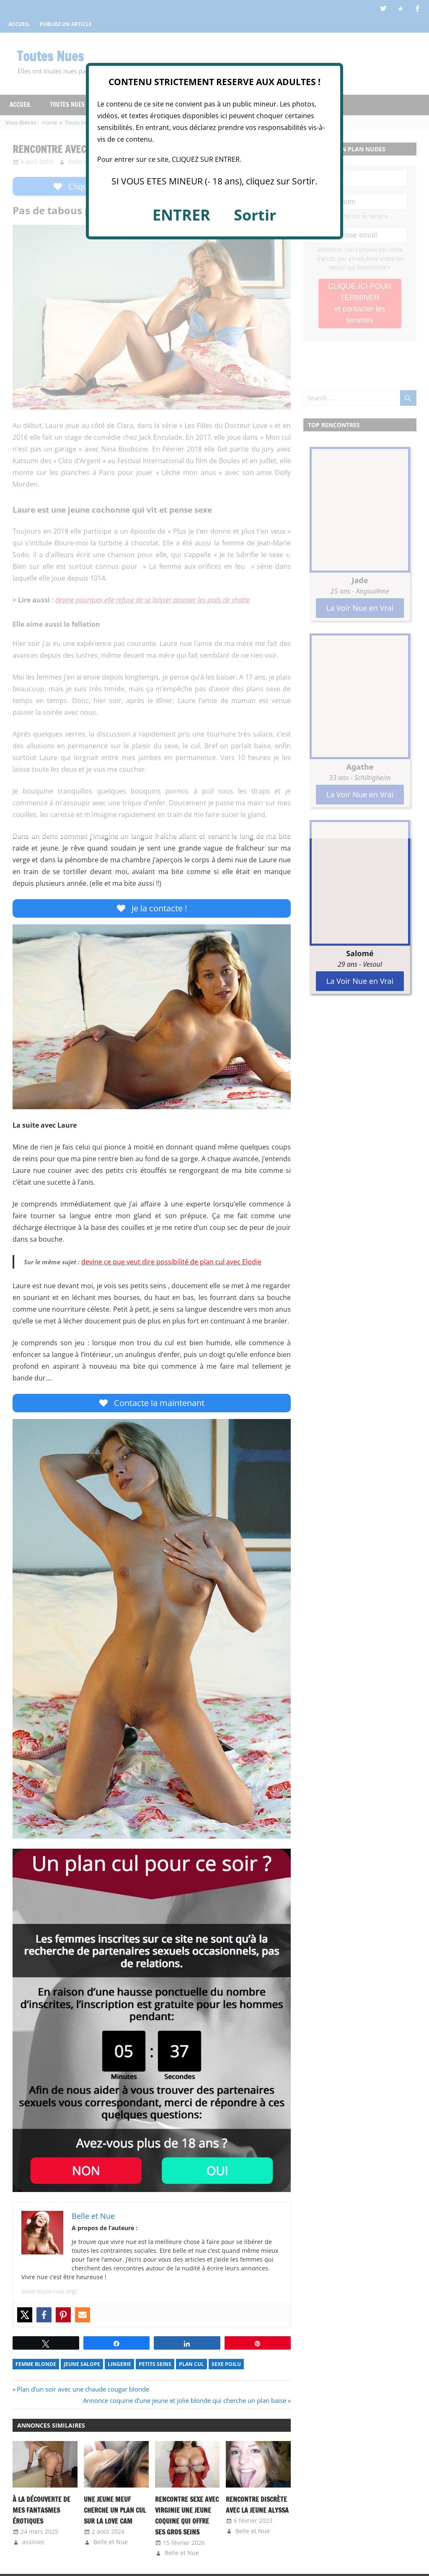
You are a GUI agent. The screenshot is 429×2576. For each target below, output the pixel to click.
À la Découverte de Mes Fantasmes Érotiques (39, 2512)
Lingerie (119, 2366)
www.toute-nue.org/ (49, 2293)
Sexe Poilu (226, 2366)
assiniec (33, 2544)
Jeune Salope (82, 2366)
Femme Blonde (36, 2366)
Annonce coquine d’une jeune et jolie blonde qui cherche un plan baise (184, 2402)
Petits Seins (155, 2366)
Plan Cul (191, 2366)
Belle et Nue (110, 2544)
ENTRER (181, 215)
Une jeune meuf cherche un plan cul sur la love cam (113, 2512)
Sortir (255, 215)
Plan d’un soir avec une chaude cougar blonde (82, 2391)
